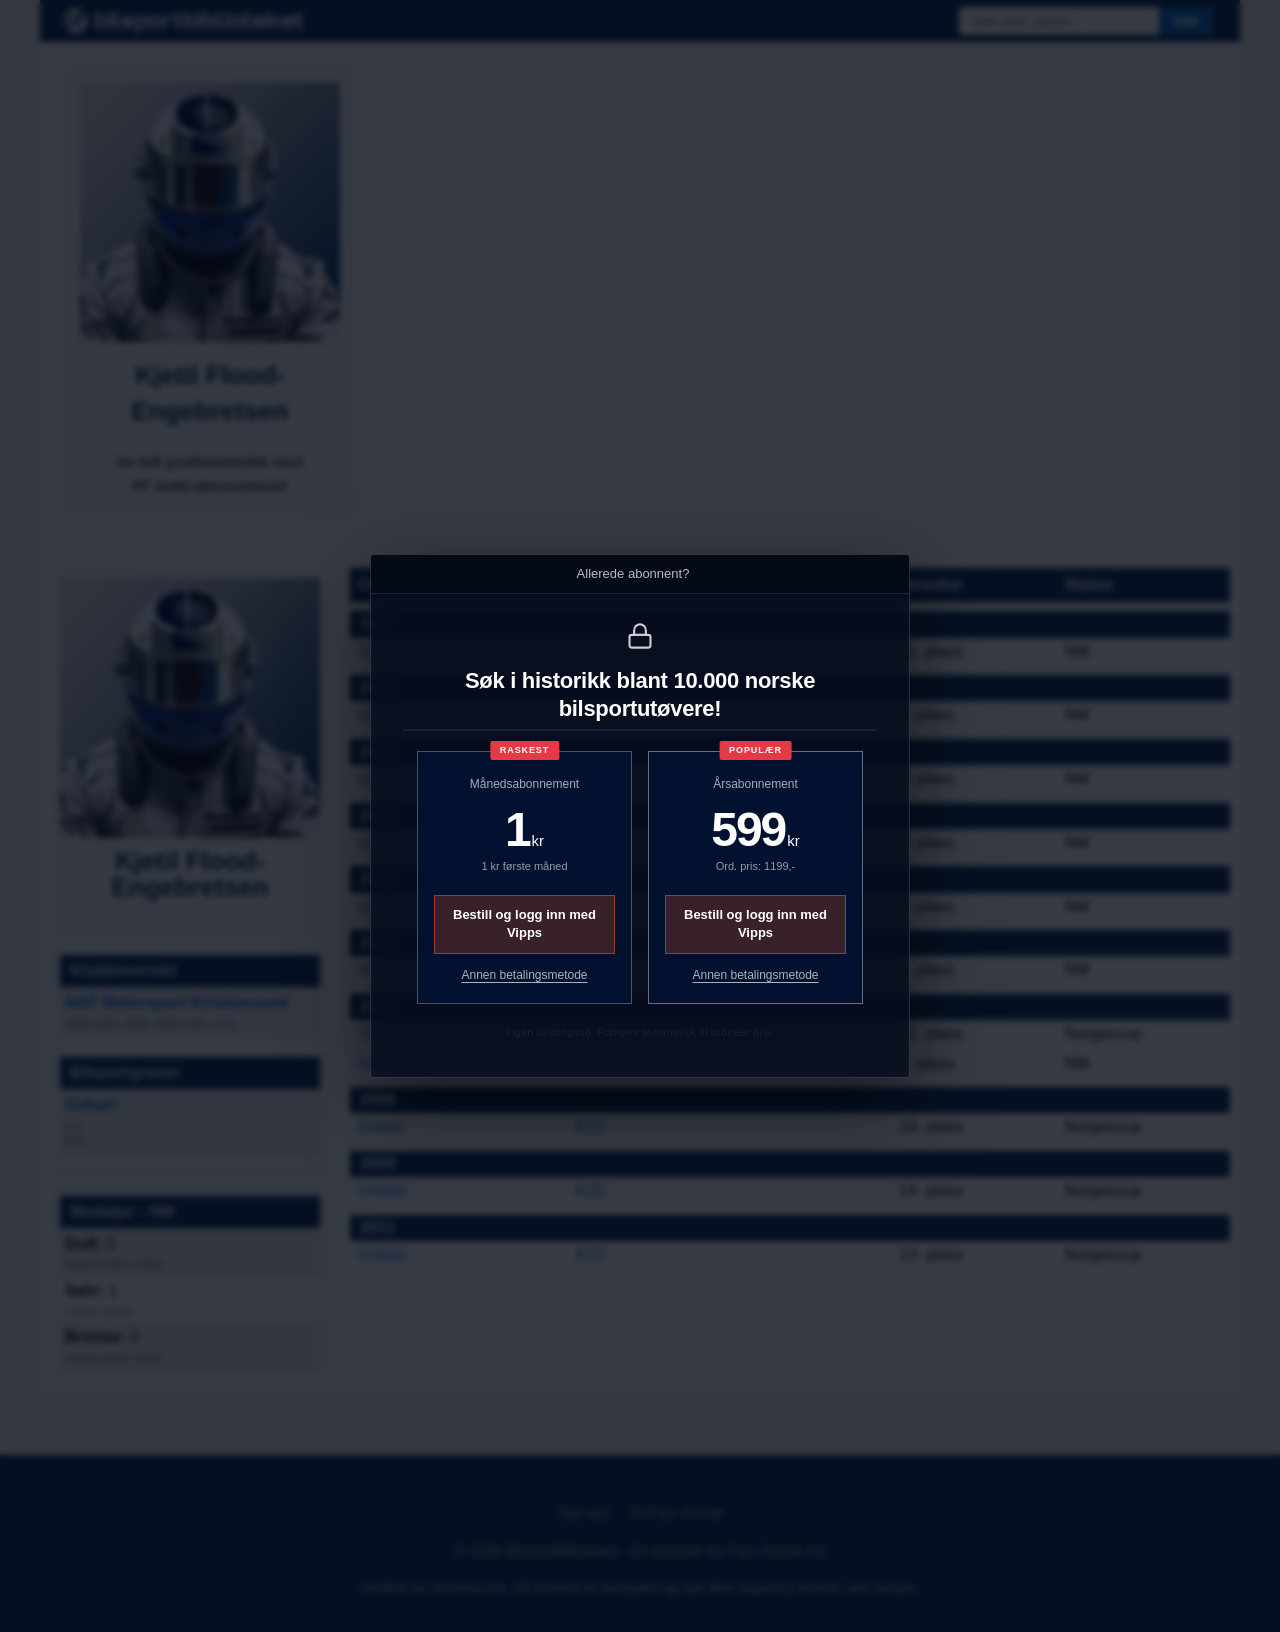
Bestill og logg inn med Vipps (524, 923)
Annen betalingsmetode (524, 975)
